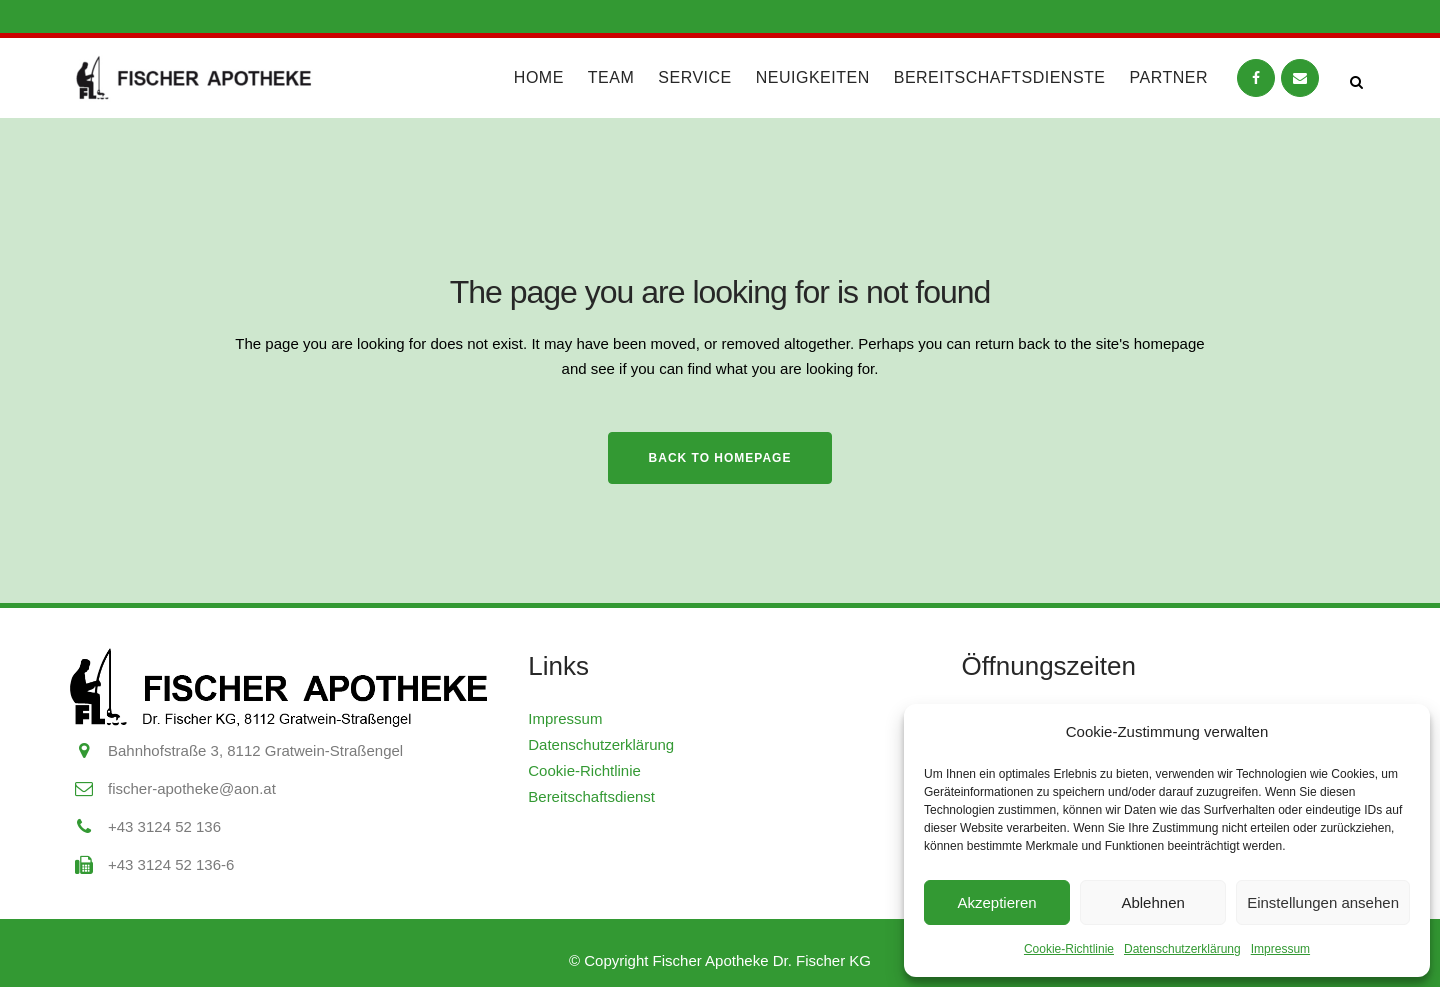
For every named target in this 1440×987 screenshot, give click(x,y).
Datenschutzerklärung (1182, 949)
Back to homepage (720, 458)
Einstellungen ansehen (1323, 902)
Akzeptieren (996, 902)
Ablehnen (1152, 902)
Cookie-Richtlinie (1069, 949)
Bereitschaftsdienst (591, 796)
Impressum (1280, 949)
